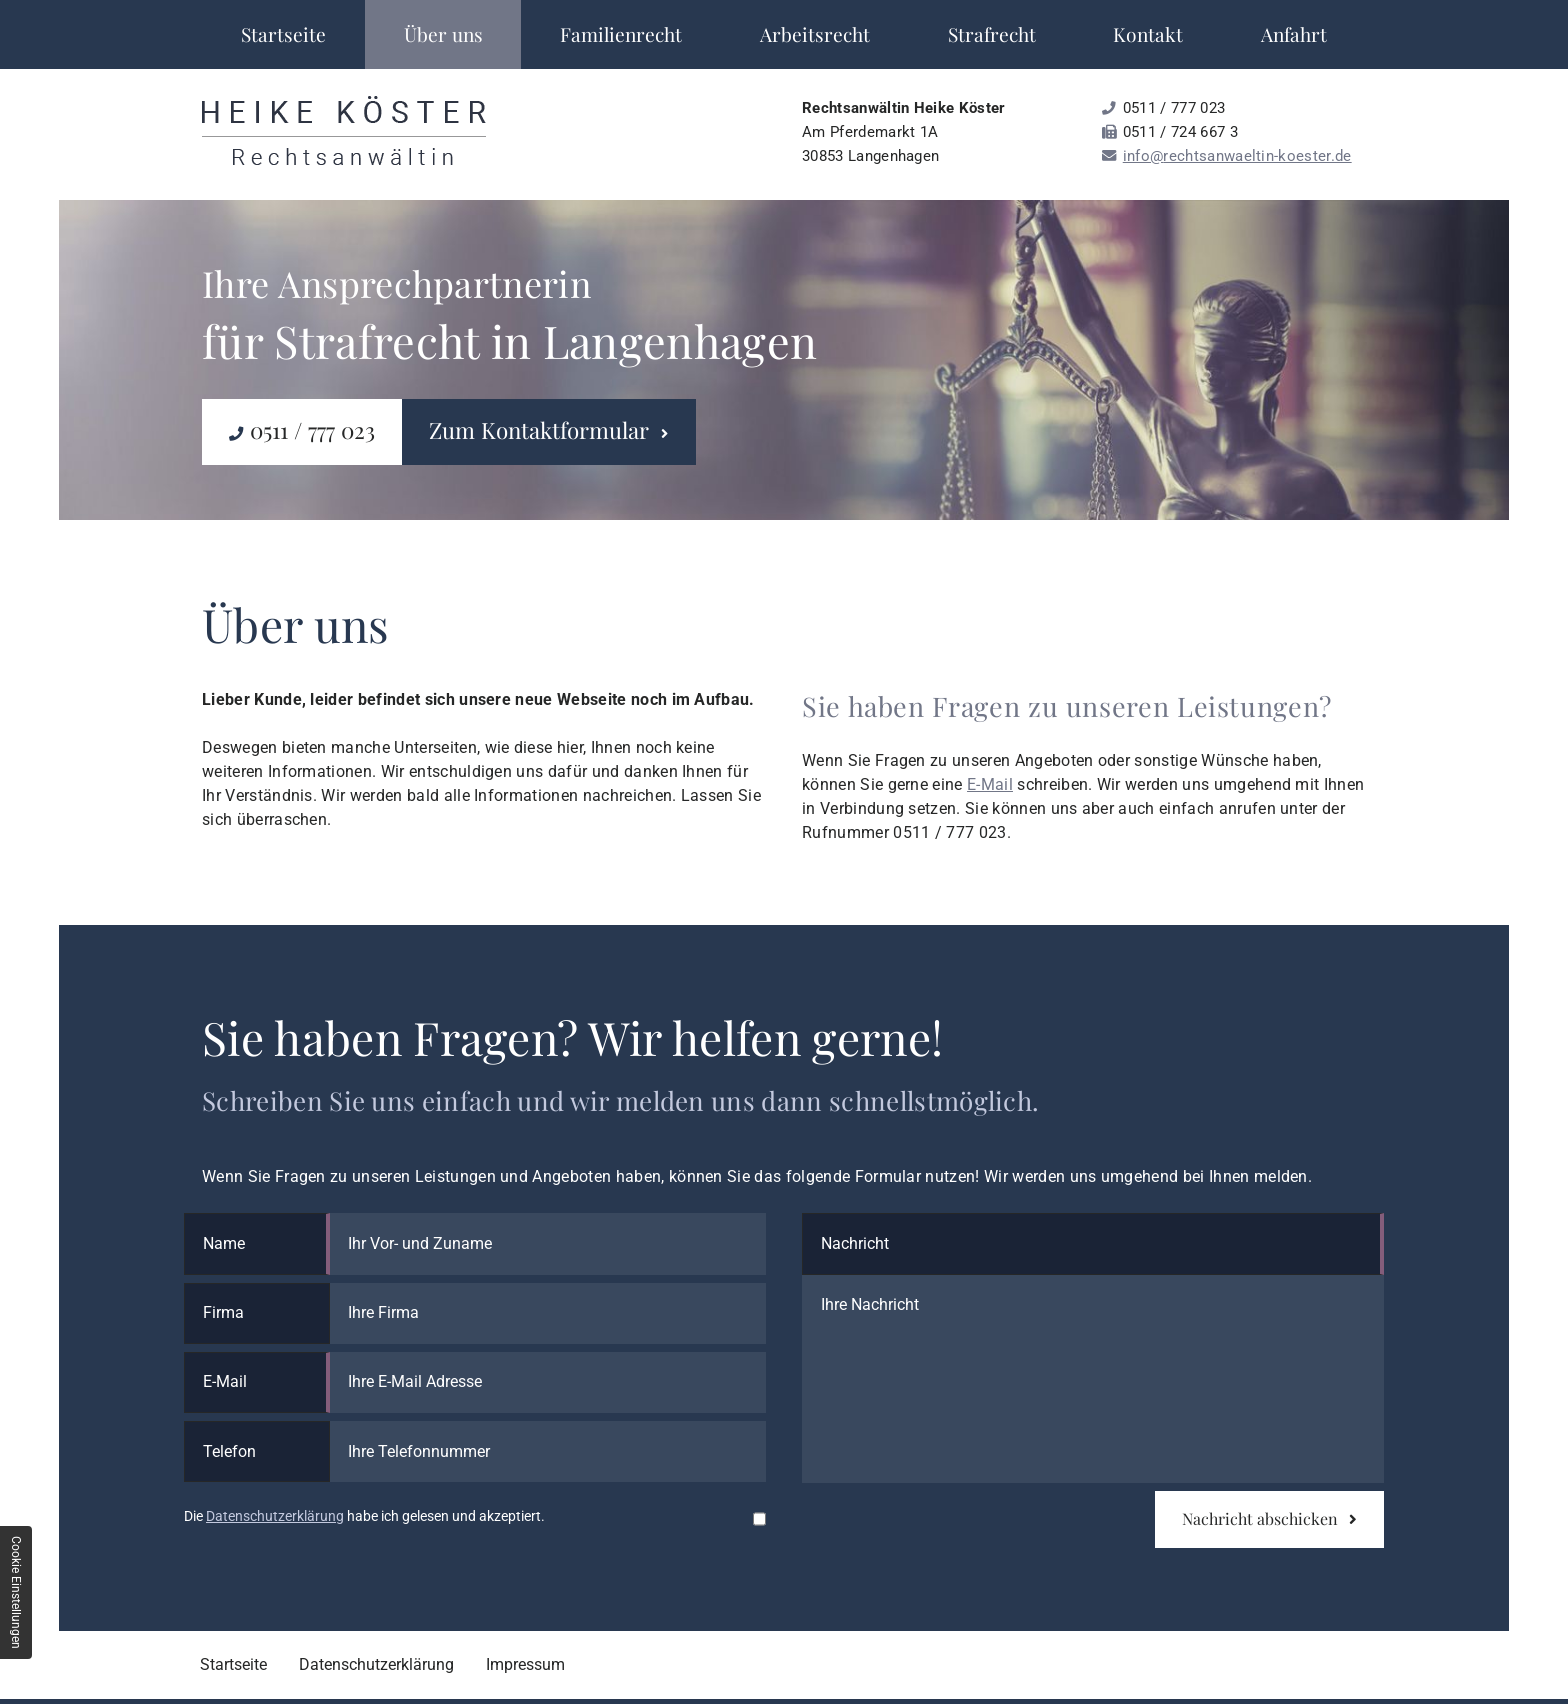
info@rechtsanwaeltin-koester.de (1237, 156)
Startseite (283, 34)
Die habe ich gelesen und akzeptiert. (364, 1516)
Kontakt (1148, 34)
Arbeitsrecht (815, 34)
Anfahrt (1294, 34)
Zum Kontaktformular (548, 430)
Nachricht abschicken (1269, 1518)
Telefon (229, 1451)
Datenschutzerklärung (275, 1516)
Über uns (443, 34)
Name (224, 1243)
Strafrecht (992, 34)
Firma (223, 1312)
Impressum (525, 1664)
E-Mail (990, 784)
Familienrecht (621, 34)
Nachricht (855, 1243)
